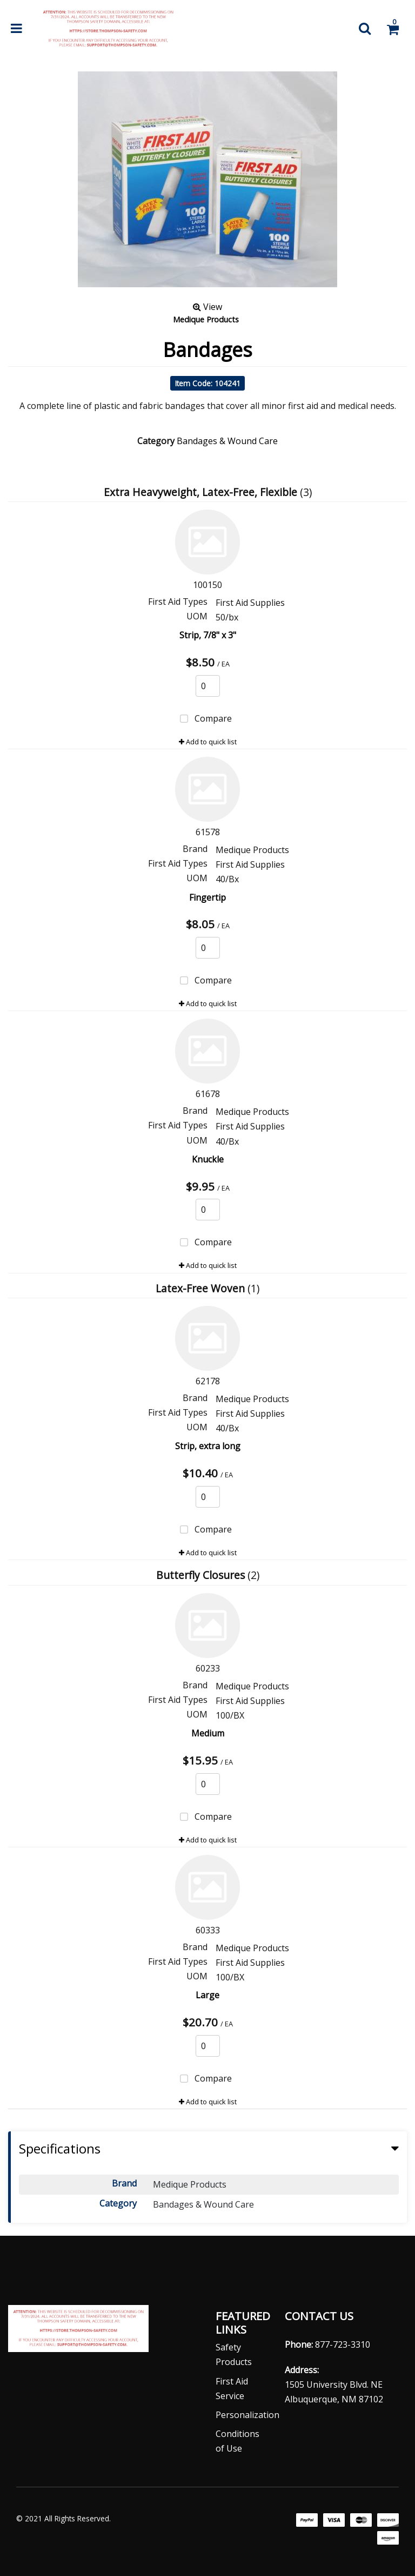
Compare (203, 719)
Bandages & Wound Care (227, 441)
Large (207, 1995)
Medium (207, 1733)
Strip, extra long (207, 1446)
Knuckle (208, 1159)
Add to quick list (208, 742)
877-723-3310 (342, 2344)
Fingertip (207, 897)
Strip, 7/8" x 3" (207, 635)
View (207, 307)
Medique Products (206, 319)
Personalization (247, 2415)
